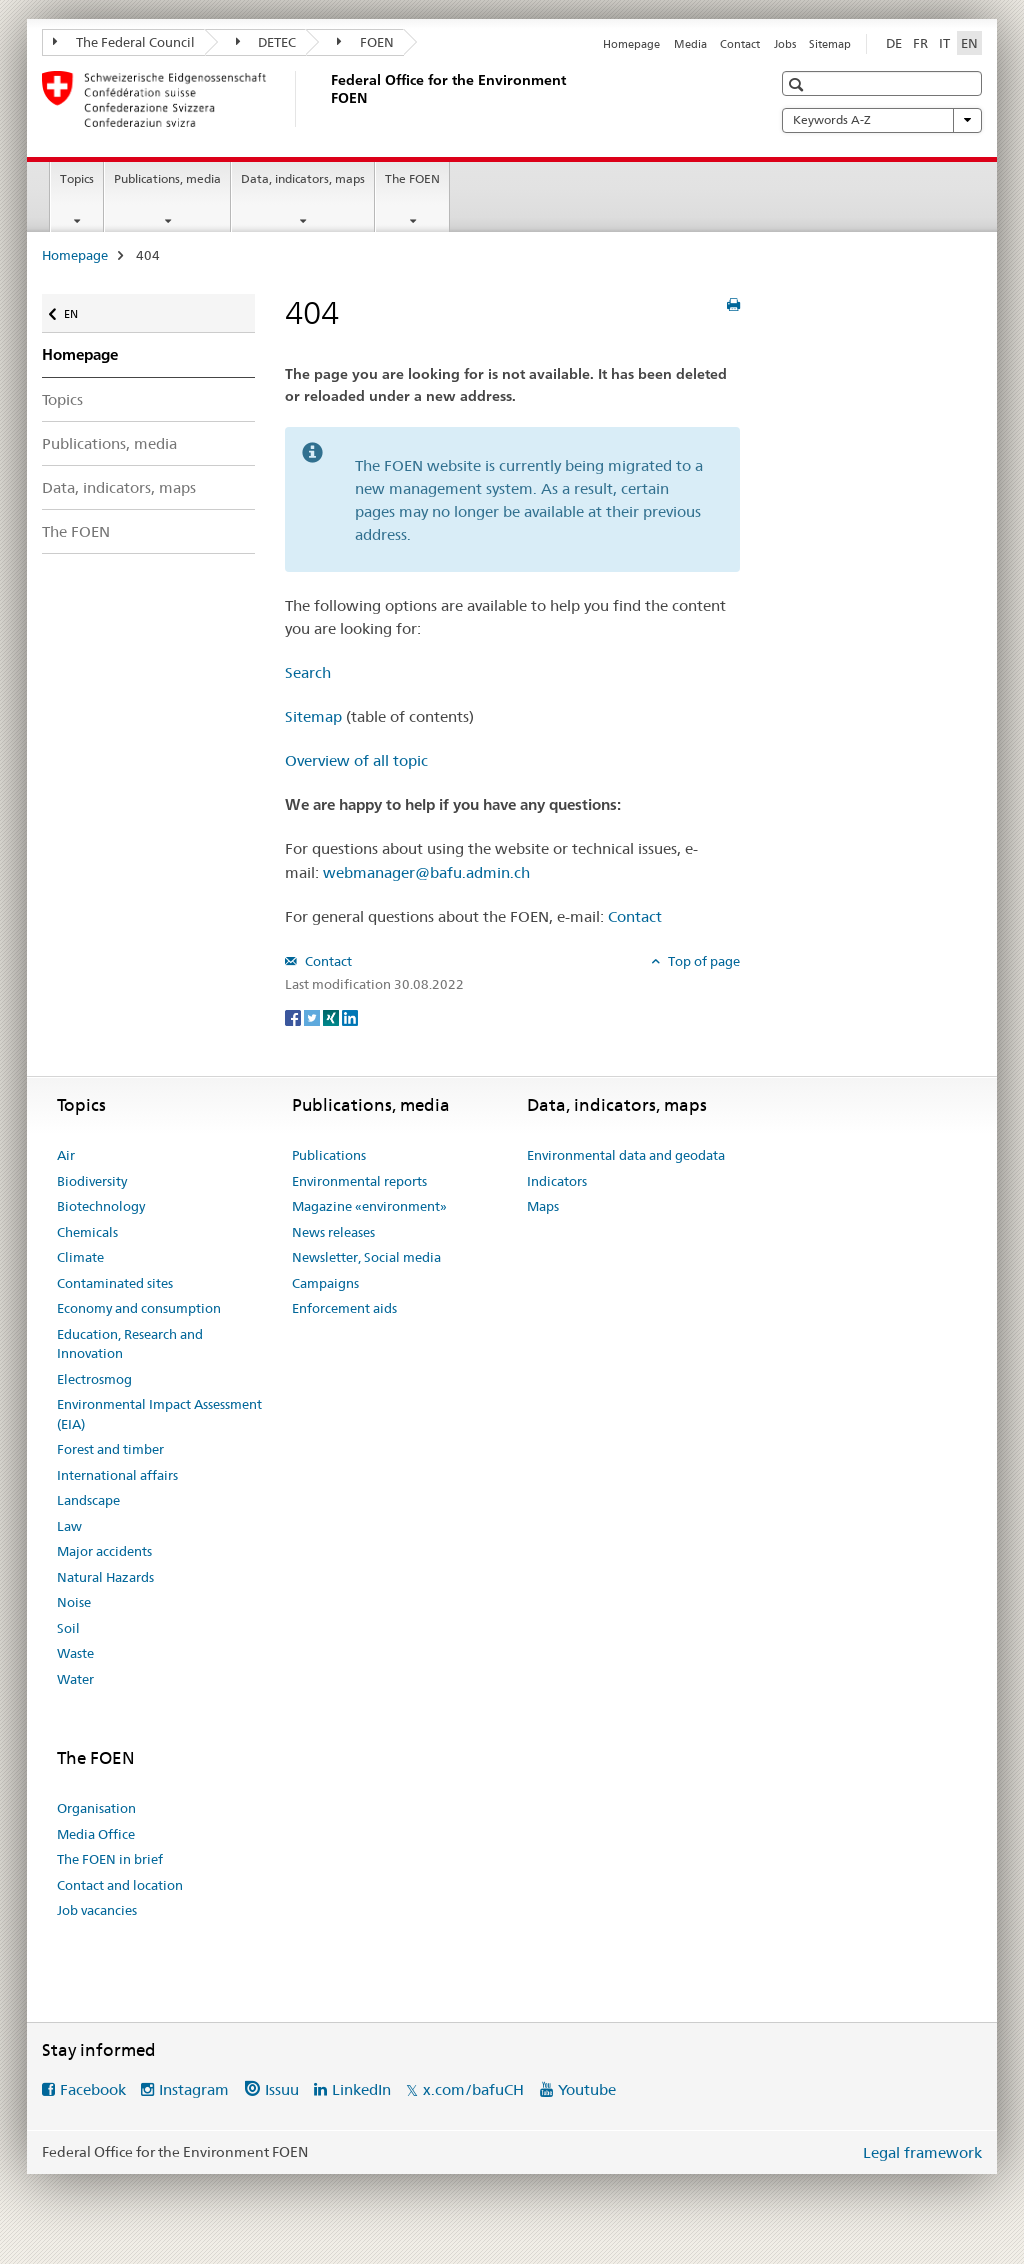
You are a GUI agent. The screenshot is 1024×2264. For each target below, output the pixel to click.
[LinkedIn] (350, 1017)
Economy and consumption (139, 1308)
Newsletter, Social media (366, 1257)
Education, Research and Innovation (130, 1344)
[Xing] (332, 1017)
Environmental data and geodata (626, 1155)
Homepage (631, 44)
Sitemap (830, 44)
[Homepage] (327, 99)
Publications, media (167, 178)
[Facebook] (294, 1017)
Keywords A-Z (882, 120)
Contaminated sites (115, 1283)
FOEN (365, 42)
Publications (329, 1155)
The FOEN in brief (110, 1859)
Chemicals (87, 1232)
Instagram (194, 2089)
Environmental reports (359, 1181)
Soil (68, 1628)
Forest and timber (110, 1449)
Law (69, 1526)
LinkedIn (361, 2089)
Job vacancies (97, 1910)
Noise (74, 1602)
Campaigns (325, 1283)
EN (80, 309)
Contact (740, 44)
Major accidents (104, 1551)
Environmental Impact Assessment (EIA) (159, 1414)
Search (308, 672)
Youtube (587, 2089)
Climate (80, 1257)
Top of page (702, 961)
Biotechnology (101, 1206)
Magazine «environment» (369, 1206)
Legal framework (922, 2152)
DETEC (266, 42)
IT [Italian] (944, 43)
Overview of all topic (356, 760)
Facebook (93, 2089)
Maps (543, 1206)
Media (690, 44)
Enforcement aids (344, 1308)
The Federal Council (124, 42)
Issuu (282, 2089)
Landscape (88, 1500)
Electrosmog (94, 1379)
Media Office (96, 1834)
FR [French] (920, 43)
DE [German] (894, 43)
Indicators (557, 1181)
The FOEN (412, 178)
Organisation (96, 1808)
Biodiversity (92, 1181)
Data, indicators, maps (303, 178)
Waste (75, 1653)
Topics (77, 178)
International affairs (117, 1475)
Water (75, 1679)
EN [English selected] (969, 43)
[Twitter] (313, 1017)
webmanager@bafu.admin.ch (426, 872)
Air (66, 1155)
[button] (798, 84)
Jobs (785, 44)
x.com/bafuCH (473, 2089)
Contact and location (120, 1885)
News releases (333, 1232)
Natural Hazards (105, 1577)
